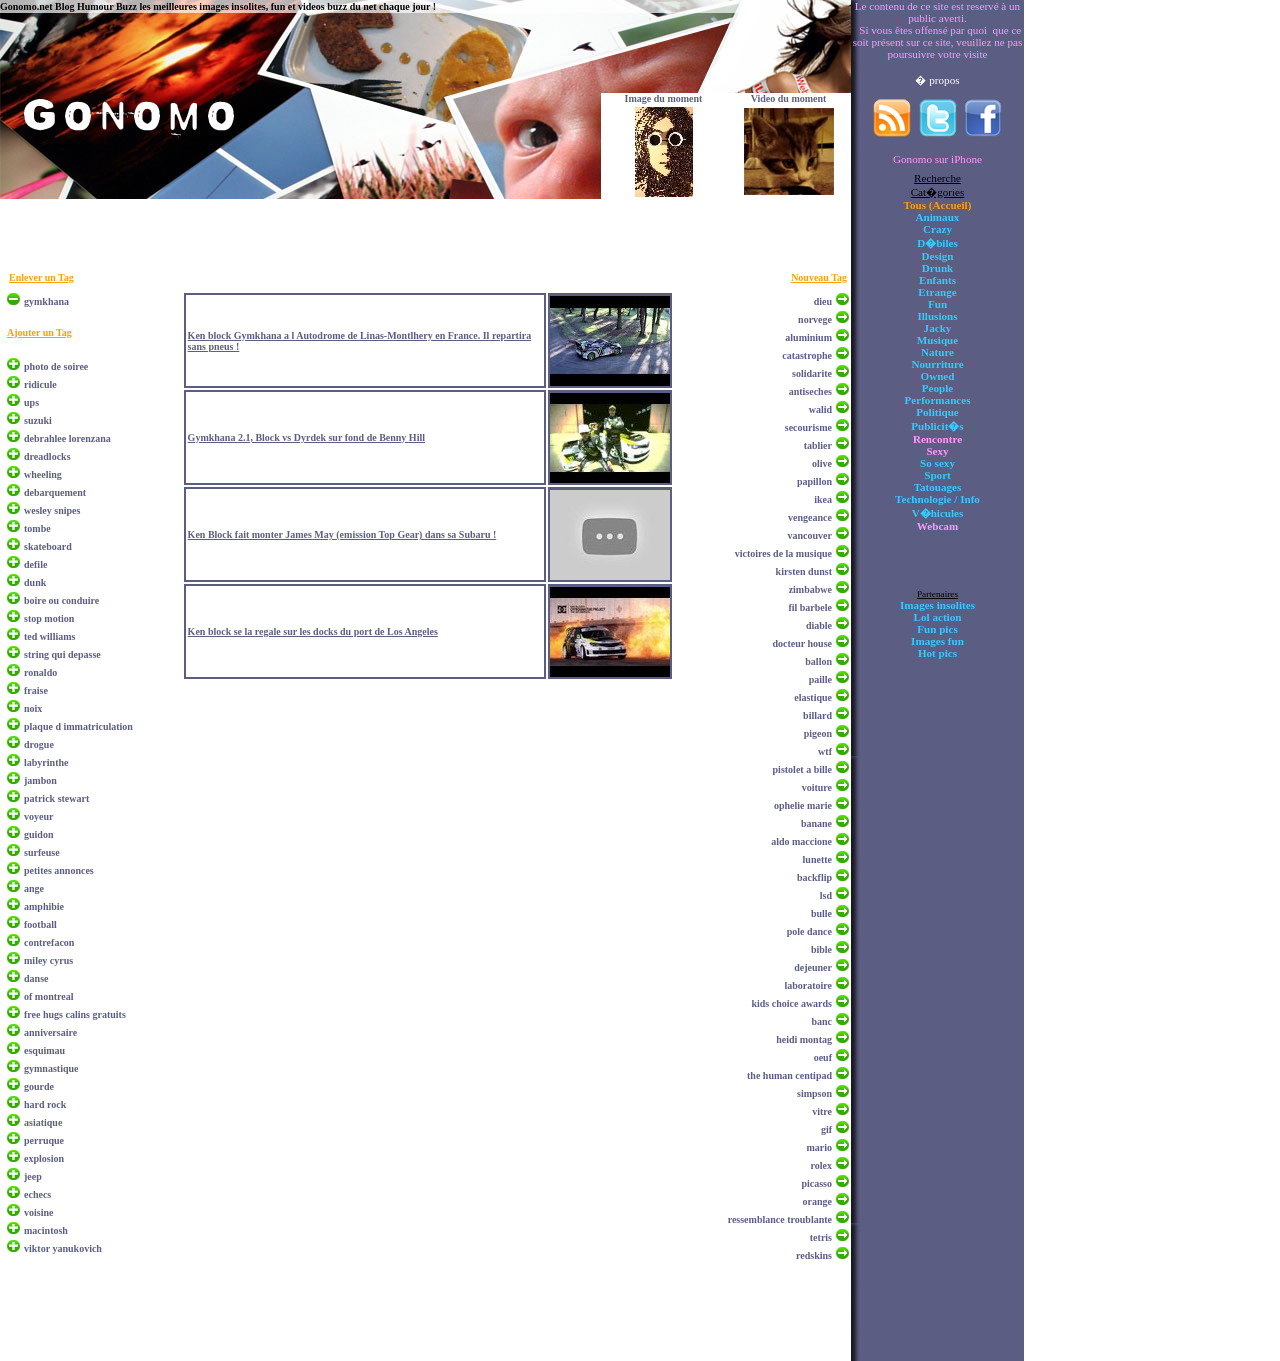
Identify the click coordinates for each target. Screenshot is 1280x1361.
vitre (822, 1111)
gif (826, 1129)
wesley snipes (52, 510)
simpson (814, 1093)
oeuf (823, 1057)
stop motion (49, 618)
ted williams (49, 636)
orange (817, 1201)
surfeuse (42, 852)
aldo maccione (801, 841)
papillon (814, 481)
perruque (44, 1140)
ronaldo (40, 672)
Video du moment (789, 98)
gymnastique (51, 1068)
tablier (818, 445)
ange (34, 888)
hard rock (45, 1104)
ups (31, 402)
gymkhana (46, 301)
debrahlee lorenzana (67, 438)
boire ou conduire (61, 600)
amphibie (44, 906)
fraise (36, 690)
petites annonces (59, 870)
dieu (823, 301)
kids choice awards (791, 1003)
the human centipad (789, 1075)
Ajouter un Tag (39, 332)
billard (817, 715)
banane (816, 823)
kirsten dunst (804, 571)
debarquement (55, 492)
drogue (39, 744)
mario (819, 1147)
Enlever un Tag (41, 277)
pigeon (818, 733)
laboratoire (808, 985)
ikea (823, 499)
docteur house (802, 643)
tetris (821, 1237)
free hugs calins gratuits (75, 1014)
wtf (825, 751)
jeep (33, 1176)
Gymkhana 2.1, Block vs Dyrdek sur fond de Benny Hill (306, 437)
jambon (40, 780)
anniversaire (50, 1032)
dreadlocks (47, 456)
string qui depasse (62, 654)
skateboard (48, 546)
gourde (39, 1086)
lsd (826, 895)
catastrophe (807, 355)
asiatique (43, 1122)
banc (821, 1021)
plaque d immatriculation (78, 726)
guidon (38, 834)
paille (820, 679)
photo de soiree (56, 366)
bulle (821, 913)
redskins (814, 1255)
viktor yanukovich (63, 1248)
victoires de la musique (783, 553)
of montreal (49, 996)
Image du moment (664, 98)
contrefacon (49, 942)
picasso (816, 1183)
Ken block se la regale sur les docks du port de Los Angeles (313, 631)
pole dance (809, 931)
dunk (35, 582)
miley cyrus (48, 960)
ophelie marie (803, 805)
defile (35, 564)
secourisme (808, 427)
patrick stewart (56, 798)
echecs (37, 1194)
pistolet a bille (802, 769)
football (40, 924)
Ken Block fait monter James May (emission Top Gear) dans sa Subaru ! (342, 534)
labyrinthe (46, 762)
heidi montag (804, 1039)
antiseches (810, 391)
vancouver (810, 535)
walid (820, 409)
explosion (44, 1158)
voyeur (38, 816)
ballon (818, 661)
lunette (817, 859)
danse (36, 978)
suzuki (38, 420)
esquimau (44, 1050)
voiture (817, 787)
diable (819, 625)
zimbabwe (810, 589)
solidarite (812, 373)
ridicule (40, 384)
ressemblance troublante (780, 1219)
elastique (813, 697)
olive (822, 463)
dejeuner (813, 967)
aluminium (808, 337)
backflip (814, 877)
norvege (815, 319)
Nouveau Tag (819, 277)
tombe (37, 528)
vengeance (810, 517)
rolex (821, 1165)
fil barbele (810, 607)
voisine (38, 1212)
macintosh (46, 1230)
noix (33, 708)
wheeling (43, 474)
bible (821, 949)
